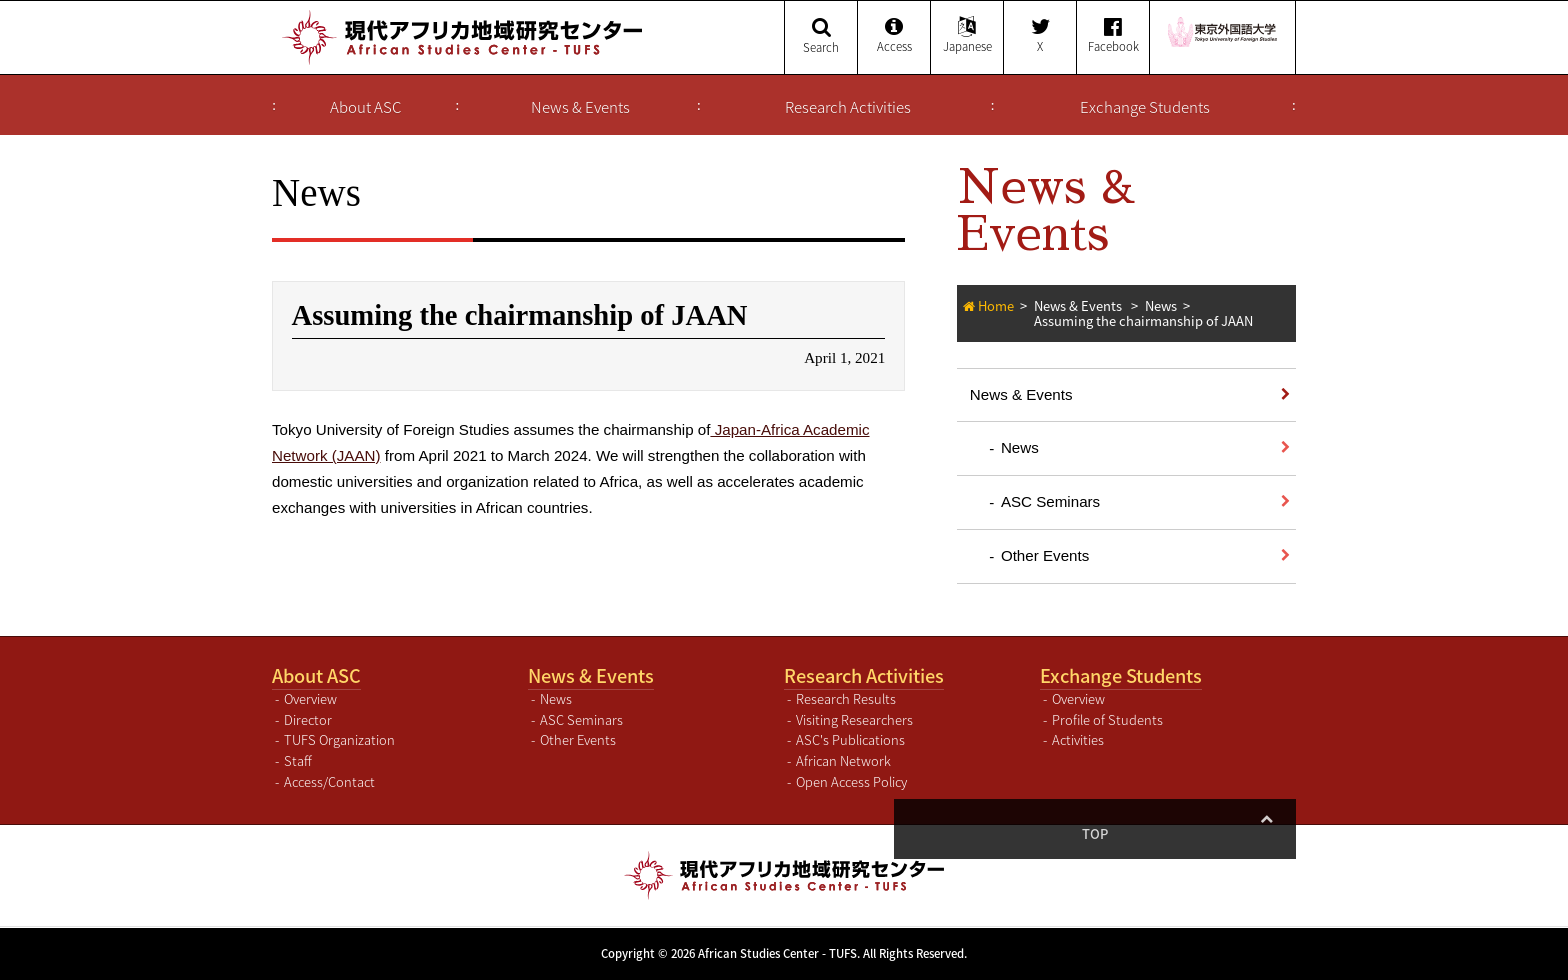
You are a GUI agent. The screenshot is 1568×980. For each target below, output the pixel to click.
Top (1266, 833)
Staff (298, 760)
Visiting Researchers (854, 719)
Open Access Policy (851, 781)
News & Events (580, 107)
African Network (843, 760)
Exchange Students (1145, 107)
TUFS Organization (339, 739)
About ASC (365, 107)
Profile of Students (1107, 719)
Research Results (846, 698)
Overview (310, 698)
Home (996, 305)
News (1161, 305)
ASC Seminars (1050, 501)
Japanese (967, 36)
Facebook (1113, 36)
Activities (1078, 739)
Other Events (1045, 555)
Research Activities (848, 107)
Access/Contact (329, 781)
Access (894, 36)
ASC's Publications (850, 739)
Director (308, 719)
